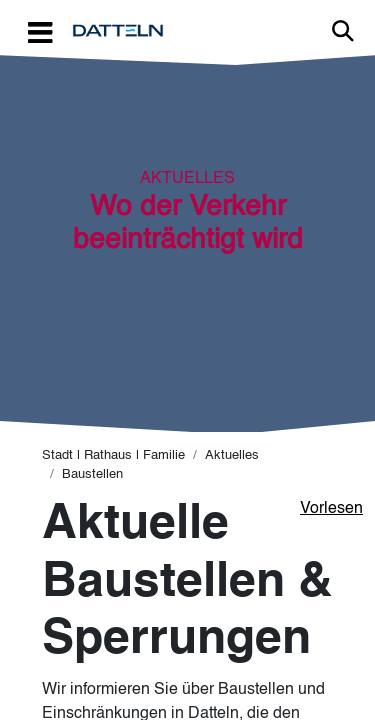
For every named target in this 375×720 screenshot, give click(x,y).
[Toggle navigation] (40, 31)
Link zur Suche (343, 31)
